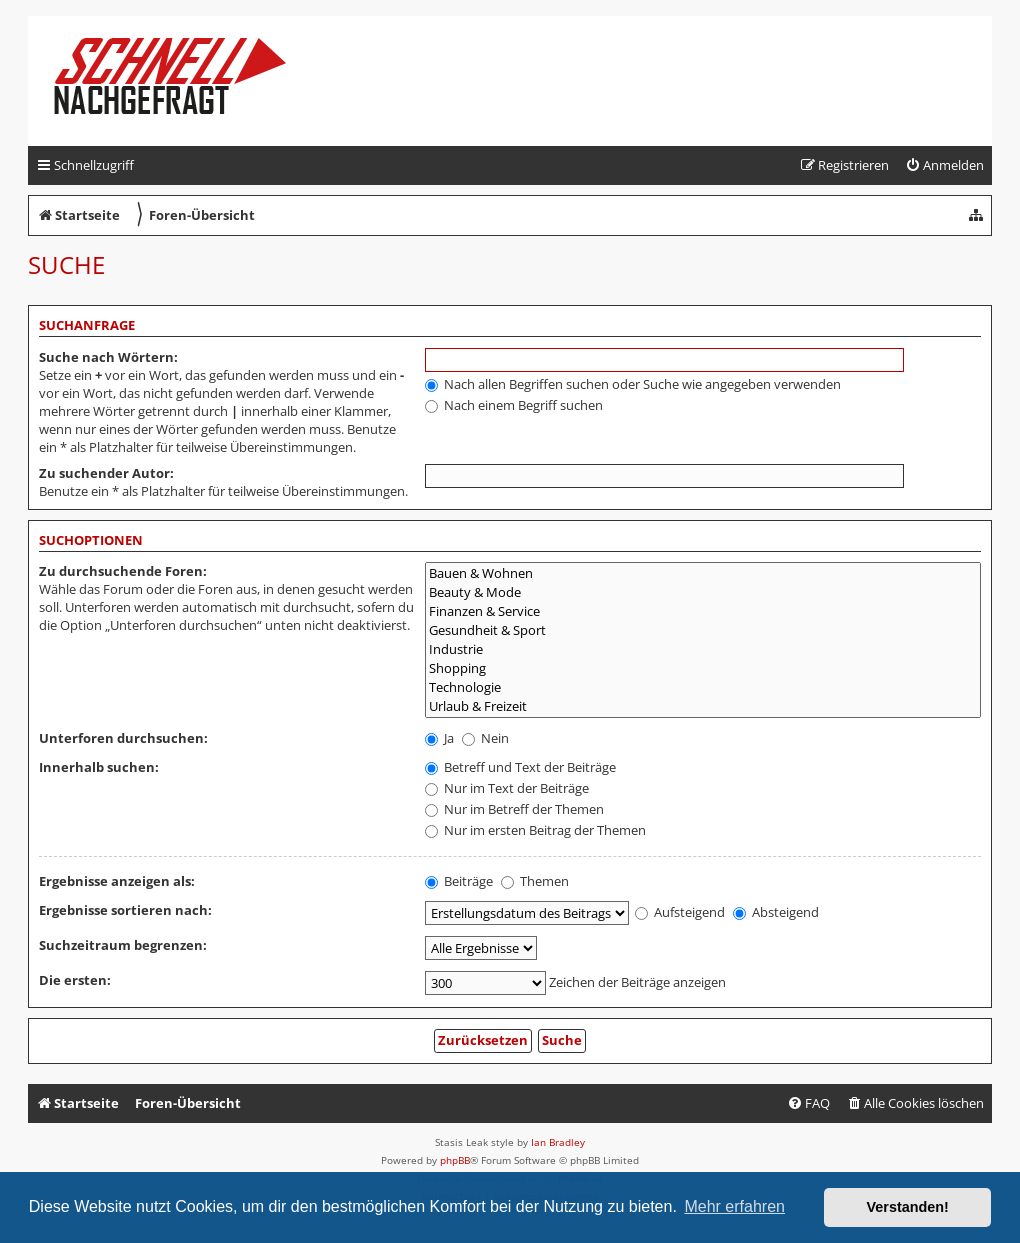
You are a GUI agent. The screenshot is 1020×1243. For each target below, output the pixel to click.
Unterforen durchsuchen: (123, 738)
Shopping (703, 668)
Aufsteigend (680, 912)
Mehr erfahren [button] (734, 1206)
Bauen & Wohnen (703, 573)
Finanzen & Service (703, 611)
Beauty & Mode (703, 592)
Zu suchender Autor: (106, 473)
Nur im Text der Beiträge (507, 788)
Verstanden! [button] (908, 1207)
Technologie (703, 687)
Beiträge (459, 881)
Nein (485, 738)
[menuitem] (944, 165)
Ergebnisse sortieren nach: (125, 910)
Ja (439, 738)
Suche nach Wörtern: (108, 357)
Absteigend (776, 912)
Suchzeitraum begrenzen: (123, 945)
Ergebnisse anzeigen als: (117, 881)
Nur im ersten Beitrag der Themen (535, 830)
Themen (535, 881)
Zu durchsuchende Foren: (123, 571)
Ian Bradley (558, 1142)
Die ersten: (75, 980)
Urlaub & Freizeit (703, 706)
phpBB (455, 1160)
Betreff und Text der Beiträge (520, 767)
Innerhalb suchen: (99, 767)
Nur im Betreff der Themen (514, 809)
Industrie (703, 649)
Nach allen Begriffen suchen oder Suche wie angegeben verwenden (633, 384)
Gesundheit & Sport (703, 630)
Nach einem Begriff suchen (514, 405)
